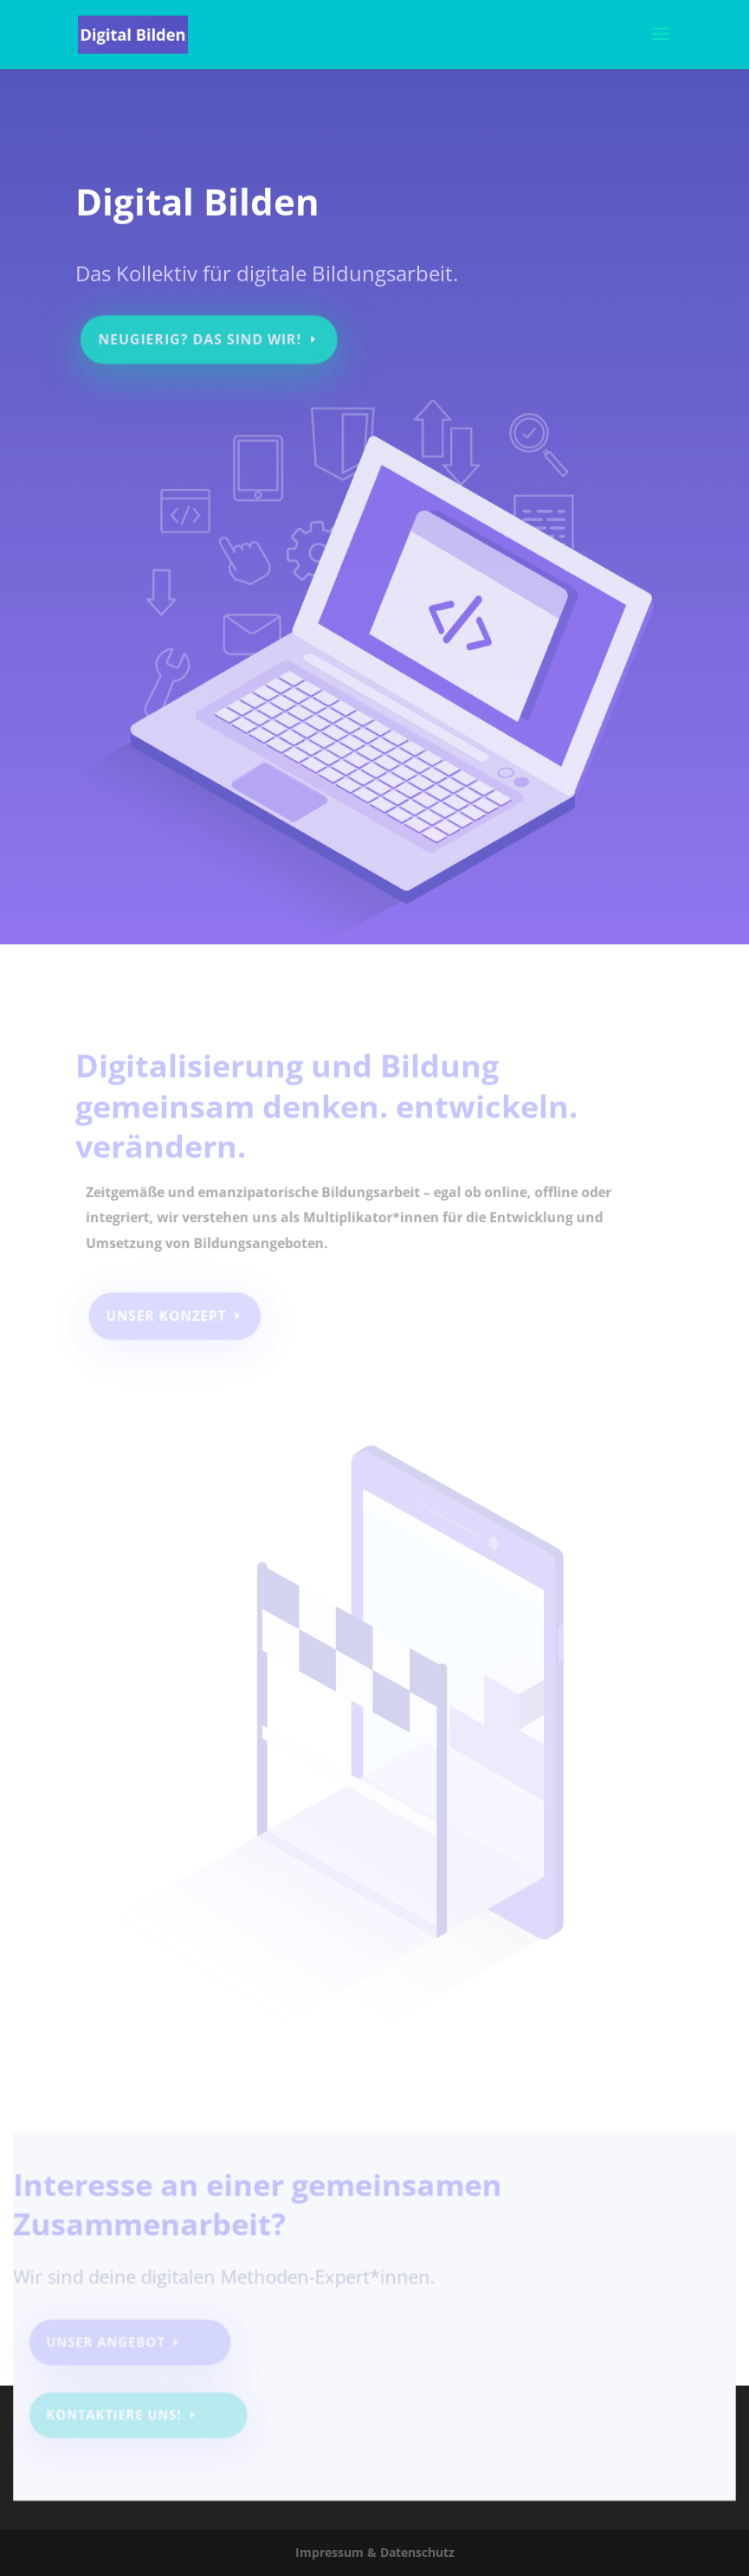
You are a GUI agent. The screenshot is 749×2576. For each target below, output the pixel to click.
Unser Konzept (168, 1316)
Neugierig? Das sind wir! (204, 332)
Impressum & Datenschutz (375, 2552)
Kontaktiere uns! (121, 2416)
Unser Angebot (113, 2345)
